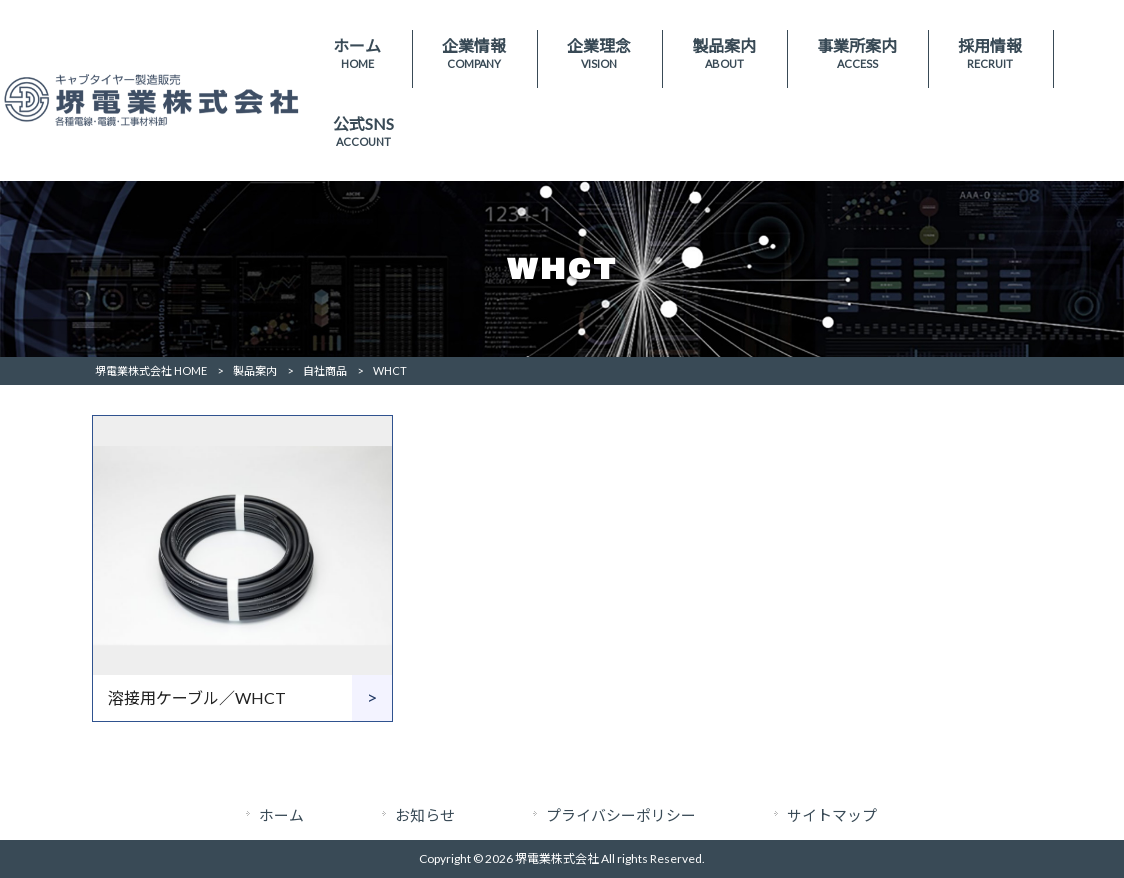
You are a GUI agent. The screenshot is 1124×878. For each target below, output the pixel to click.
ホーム (281, 815)
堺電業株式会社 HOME (151, 370)
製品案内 (255, 370)
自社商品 (325, 370)
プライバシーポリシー (621, 815)
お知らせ (425, 815)
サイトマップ (832, 815)
